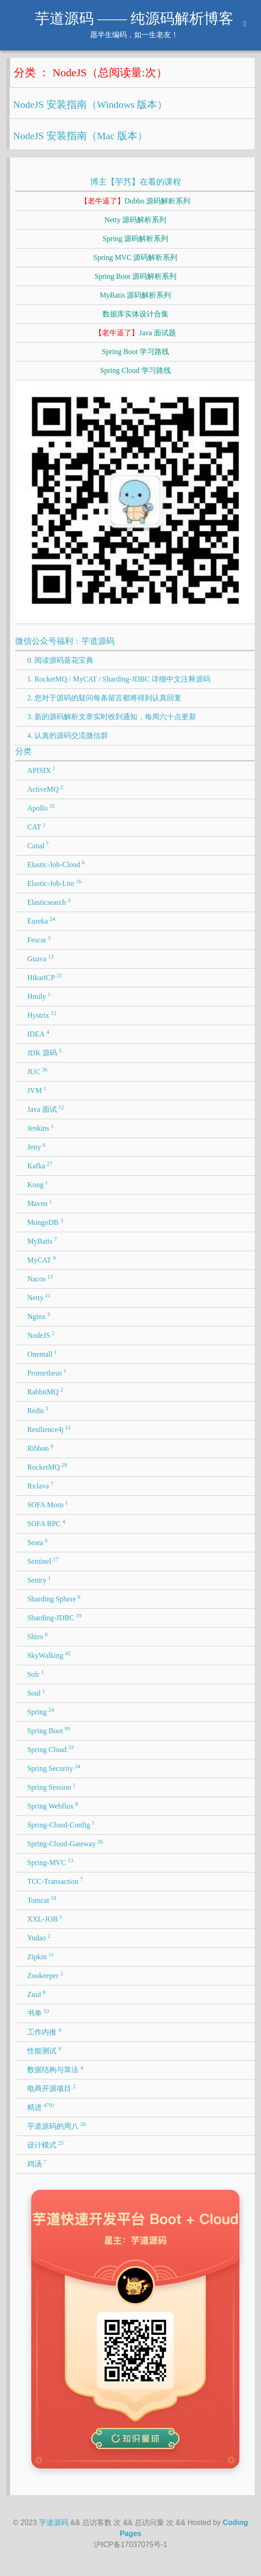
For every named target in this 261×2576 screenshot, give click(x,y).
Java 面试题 (135, 333)
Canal (38, 845)
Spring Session (51, 1786)
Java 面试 (45, 1108)
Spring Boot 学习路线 (135, 351)
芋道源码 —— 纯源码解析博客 (134, 18)
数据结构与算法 (55, 2069)
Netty (39, 1297)
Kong (37, 1184)
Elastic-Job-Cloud (56, 863)
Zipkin (40, 1956)
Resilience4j (49, 1428)
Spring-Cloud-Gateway (65, 1843)
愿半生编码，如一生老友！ (134, 35)
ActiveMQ (45, 788)
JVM (36, 1089)
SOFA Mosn (47, 1504)
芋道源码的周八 (56, 2125)
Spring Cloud (50, 1748)
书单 (38, 2012)
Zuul (36, 1993)
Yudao (38, 1937)
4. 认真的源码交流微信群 (67, 735)
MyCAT (41, 1259)
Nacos (40, 1278)
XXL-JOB (44, 1918)
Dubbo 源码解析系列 (135, 201)
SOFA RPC (46, 1523)
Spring (40, 1711)
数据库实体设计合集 (135, 314)
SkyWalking (48, 1654)
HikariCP (44, 976)
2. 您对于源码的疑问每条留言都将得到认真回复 (104, 698)
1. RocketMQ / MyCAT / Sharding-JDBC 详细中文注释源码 (118, 679)
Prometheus (46, 1372)
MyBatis (42, 1240)
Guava (40, 958)
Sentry (39, 1579)
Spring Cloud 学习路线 (135, 370)
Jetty (36, 1146)
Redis (37, 1410)
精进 (41, 2106)
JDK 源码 (44, 1052)
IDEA (38, 1033)
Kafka (39, 1165)
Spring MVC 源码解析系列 (135, 257)
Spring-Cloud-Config (60, 1824)
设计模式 (45, 2144)
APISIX (41, 769)
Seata (37, 1541)
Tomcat (41, 1899)
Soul (36, 1692)
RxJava (40, 1485)
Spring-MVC (50, 1861)
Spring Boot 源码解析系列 (135, 276)
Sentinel (42, 1560)
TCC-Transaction (55, 1880)
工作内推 (44, 2031)
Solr (35, 1673)
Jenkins (40, 1127)
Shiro (37, 1635)
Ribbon (40, 1447)
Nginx (38, 1315)
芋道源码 (53, 2522)
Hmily (38, 995)
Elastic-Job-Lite (54, 882)
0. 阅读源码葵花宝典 (60, 660)
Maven (39, 1202)
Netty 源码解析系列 (135, 220)
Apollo (41, 807)
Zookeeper (45, 1974)
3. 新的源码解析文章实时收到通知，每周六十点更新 (111, 717)
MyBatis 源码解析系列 (135, 295)
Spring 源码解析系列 (135, 238)
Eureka (41, 920)
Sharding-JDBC (54, 1617)
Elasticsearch (48, 901)
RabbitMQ (45, 1391)
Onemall (42, 1353)
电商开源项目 (51, 2087)
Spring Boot (48, 1730)
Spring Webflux (52, 1805)
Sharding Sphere (53, 1598)
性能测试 (44, 2050)
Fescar (39, 939)
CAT (36, 826)
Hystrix (42, 1014)
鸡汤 (36, 2163)
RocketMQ (47, 1466)
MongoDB (45, 1221)
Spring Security (53, 1767)
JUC (37, 1071)
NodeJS (40, 1334)
